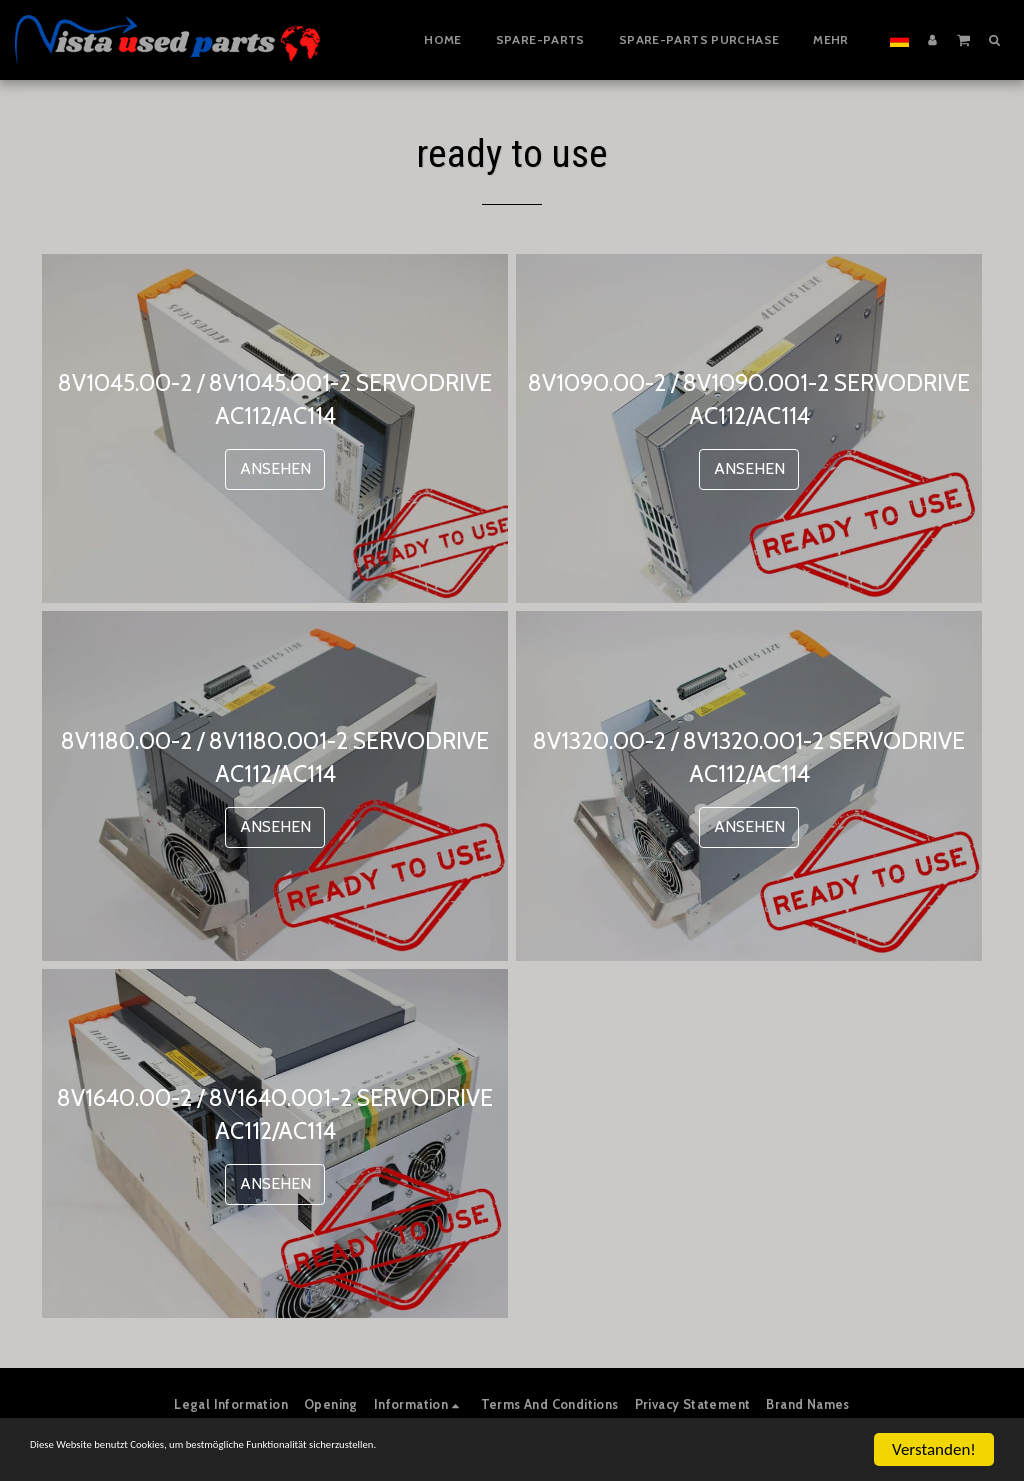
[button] (963, 39)
